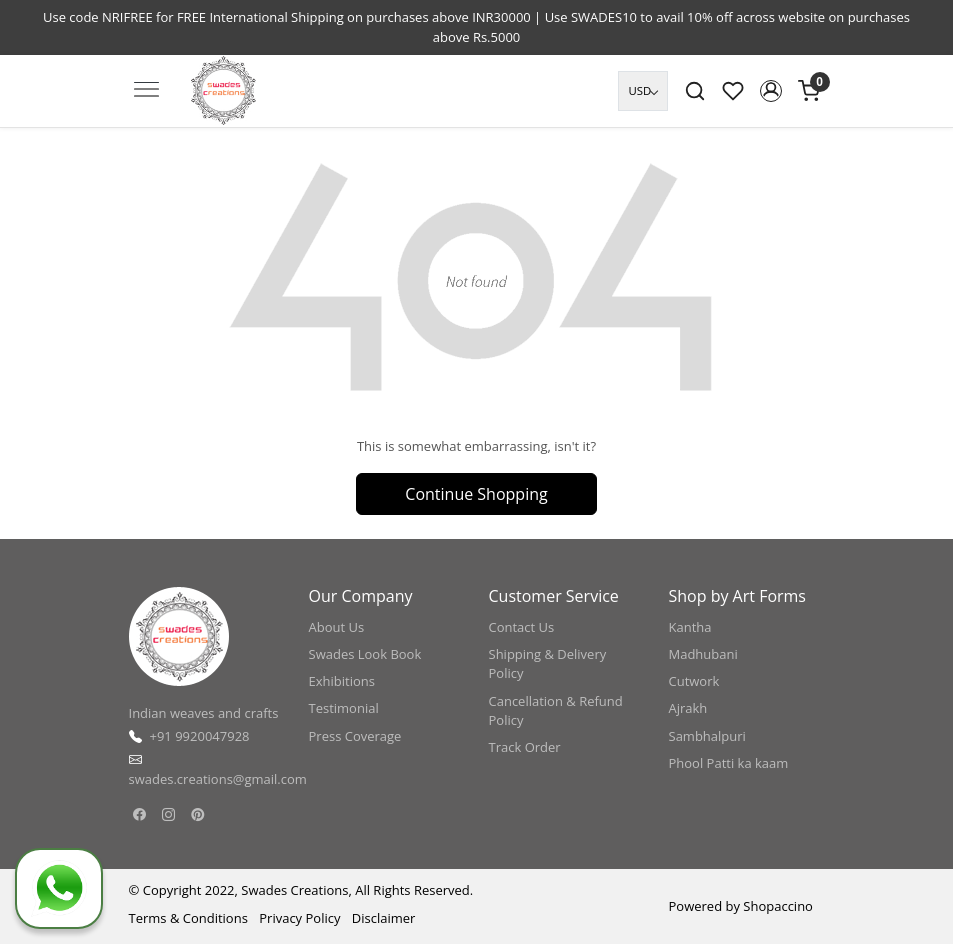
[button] (771, 91)
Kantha (690, 627)
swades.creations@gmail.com (218, 779)
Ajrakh (688, 708)
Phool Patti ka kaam (729, 763)
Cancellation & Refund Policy (556, 711)
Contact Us (522, 627)
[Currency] (643, 91)
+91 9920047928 (200, 736)
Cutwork (694, 681)
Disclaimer (384, 918)
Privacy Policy (299, 918)
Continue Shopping (476, 494)
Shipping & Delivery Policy (548, 664)
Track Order (525, 747)
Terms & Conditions (188, 918)
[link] (695, 91)
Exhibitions (342, 681)
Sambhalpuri (707, 736)
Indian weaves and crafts (204, 713)
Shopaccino (778, 906)
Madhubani (703, 654)
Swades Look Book (365, 654)
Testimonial (344, 708)
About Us (337, 627)
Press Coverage (355, 736)
